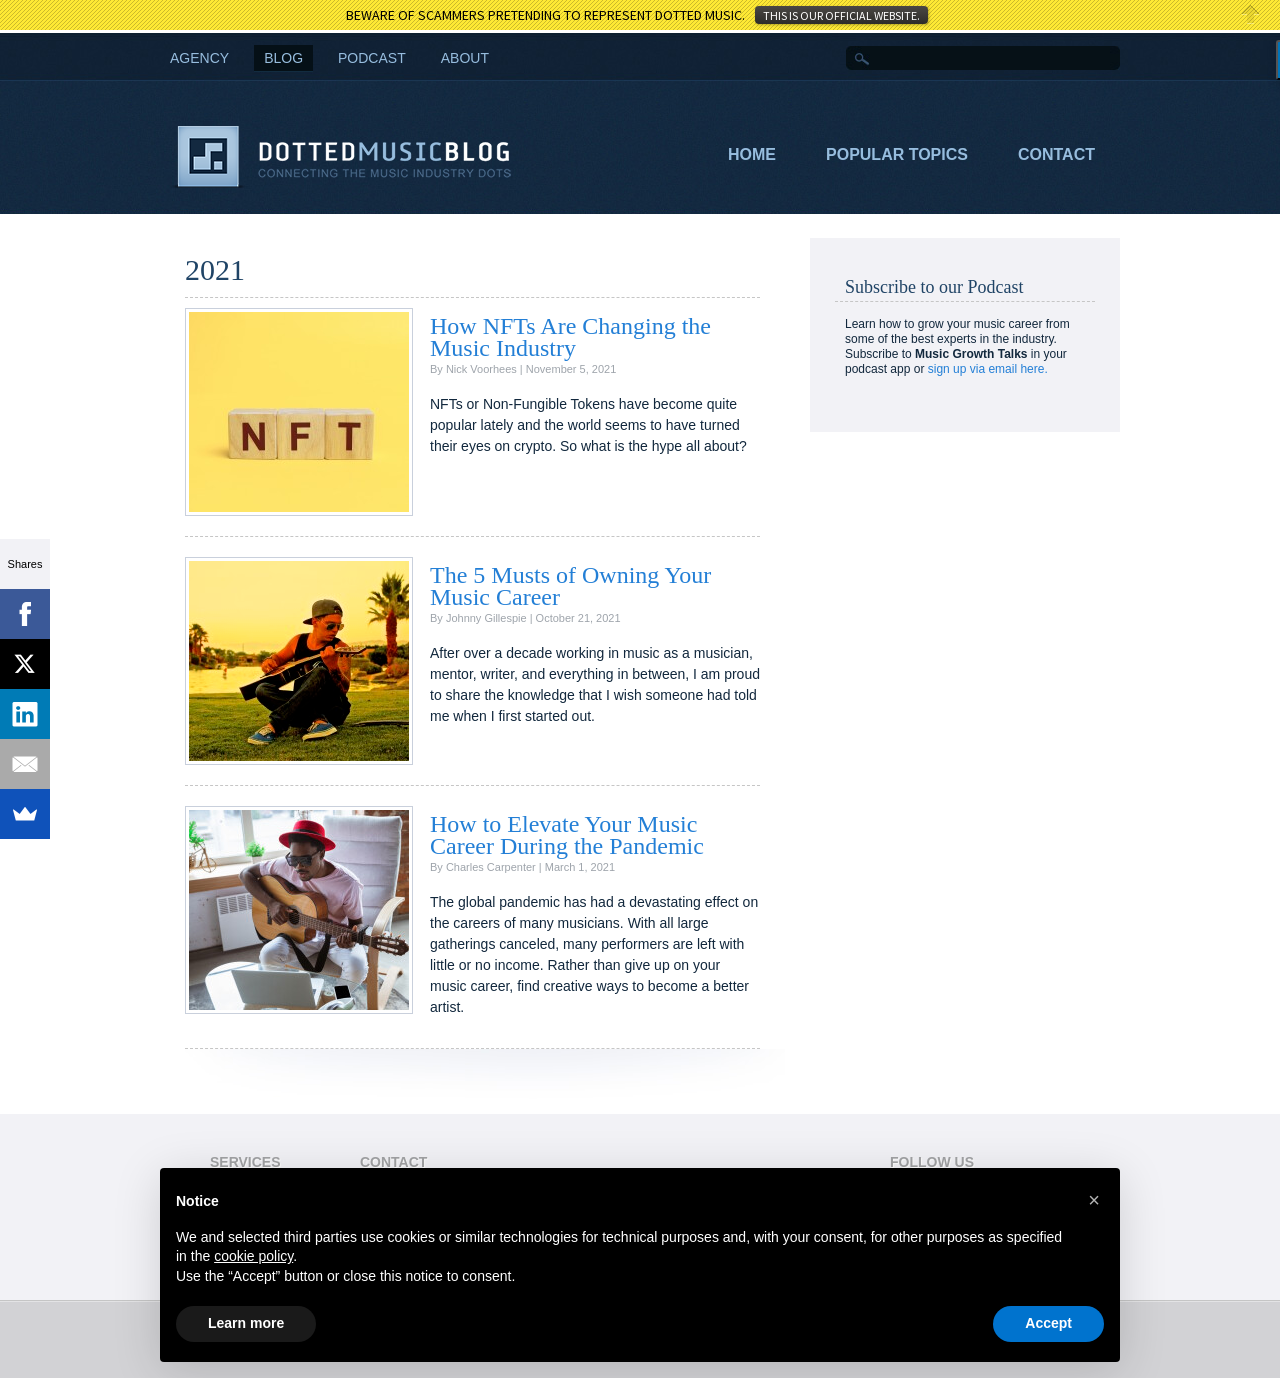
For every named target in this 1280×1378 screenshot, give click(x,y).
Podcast (372, 58)
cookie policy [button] (253, 1256)
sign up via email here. (988, 369)
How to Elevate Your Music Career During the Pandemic (567, 835)
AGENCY (199, 58)
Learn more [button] (246, 1323)
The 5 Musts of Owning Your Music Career (570, 586)
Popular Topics (897, 154)
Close (1251, 14)
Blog (283, 58)
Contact (1056, 154)
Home (752, 154)
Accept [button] (1048, 1323)
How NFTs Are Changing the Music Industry (570, 337)
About (465, 58)
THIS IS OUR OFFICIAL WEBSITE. (841, 15)
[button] (1094, 1200)
